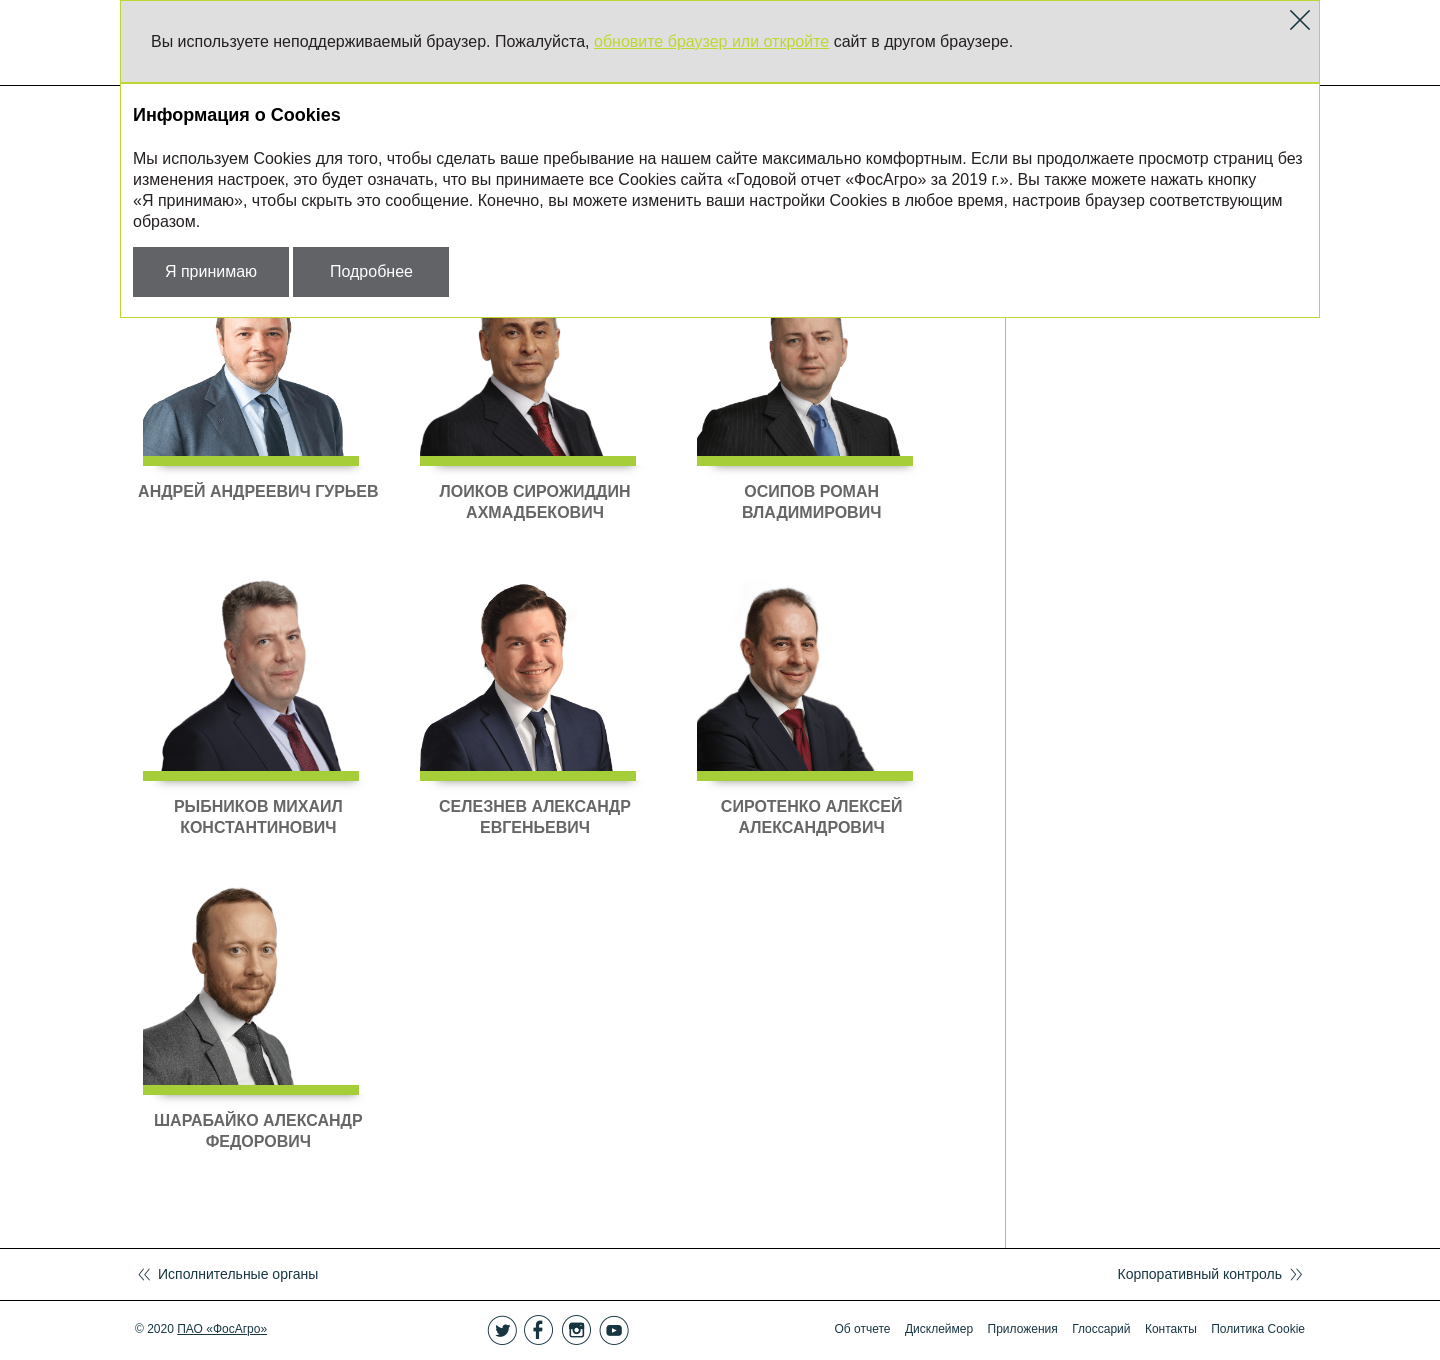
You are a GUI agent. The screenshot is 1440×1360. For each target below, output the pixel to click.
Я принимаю (211, 271)
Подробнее (371, 271)
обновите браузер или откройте (711, 41)
